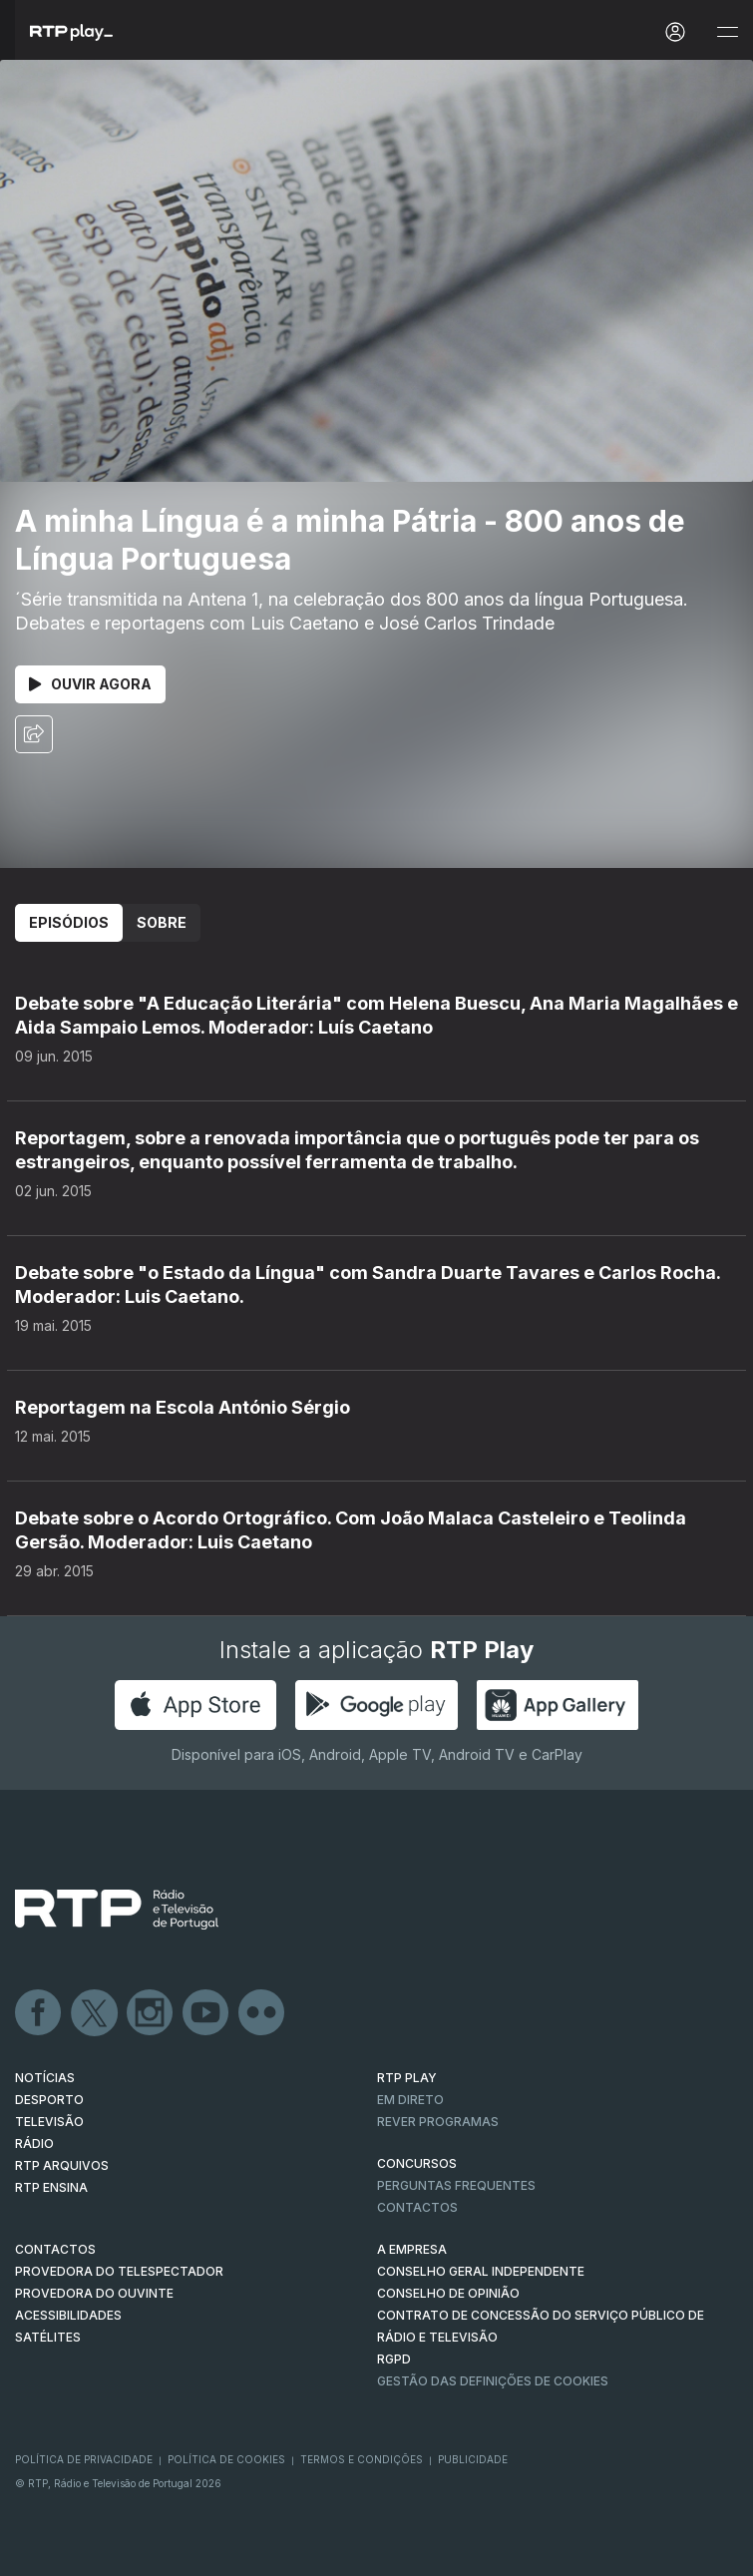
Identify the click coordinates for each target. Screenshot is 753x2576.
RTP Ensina (51, 2187)
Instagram (151, 2013)
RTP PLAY (407, 2077)
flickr (262, 2013)
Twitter (95, 2013)
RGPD (394, 2359)
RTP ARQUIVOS (62, 2165)
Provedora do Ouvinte (94, 2293)
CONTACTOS (55, 2249)
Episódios (69, 922)
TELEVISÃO (49, 2121)
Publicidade (473, 2459)
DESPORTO (49, 2099)
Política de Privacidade (84, 2459)
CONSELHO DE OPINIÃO (448, 2293)
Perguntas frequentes (456, 2185)
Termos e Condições (361, 2459)
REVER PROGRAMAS (438, 2121)
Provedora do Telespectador (119, 2271)
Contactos (417, 2207)
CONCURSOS (417, 2163)
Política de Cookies (226, 2459)
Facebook (39, 2013)
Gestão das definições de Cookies (492, 2380)
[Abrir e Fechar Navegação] (727, 32)
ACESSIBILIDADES (68, 2315)
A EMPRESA (412, 2249)
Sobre (162, 922)
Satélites (48, 2337)
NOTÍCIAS (45, 2077)
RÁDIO (34, 2143)
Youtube (206, 2013)
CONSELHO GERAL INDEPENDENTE (480, 2271)
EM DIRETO (410, 2099)
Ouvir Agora (90, 683)
